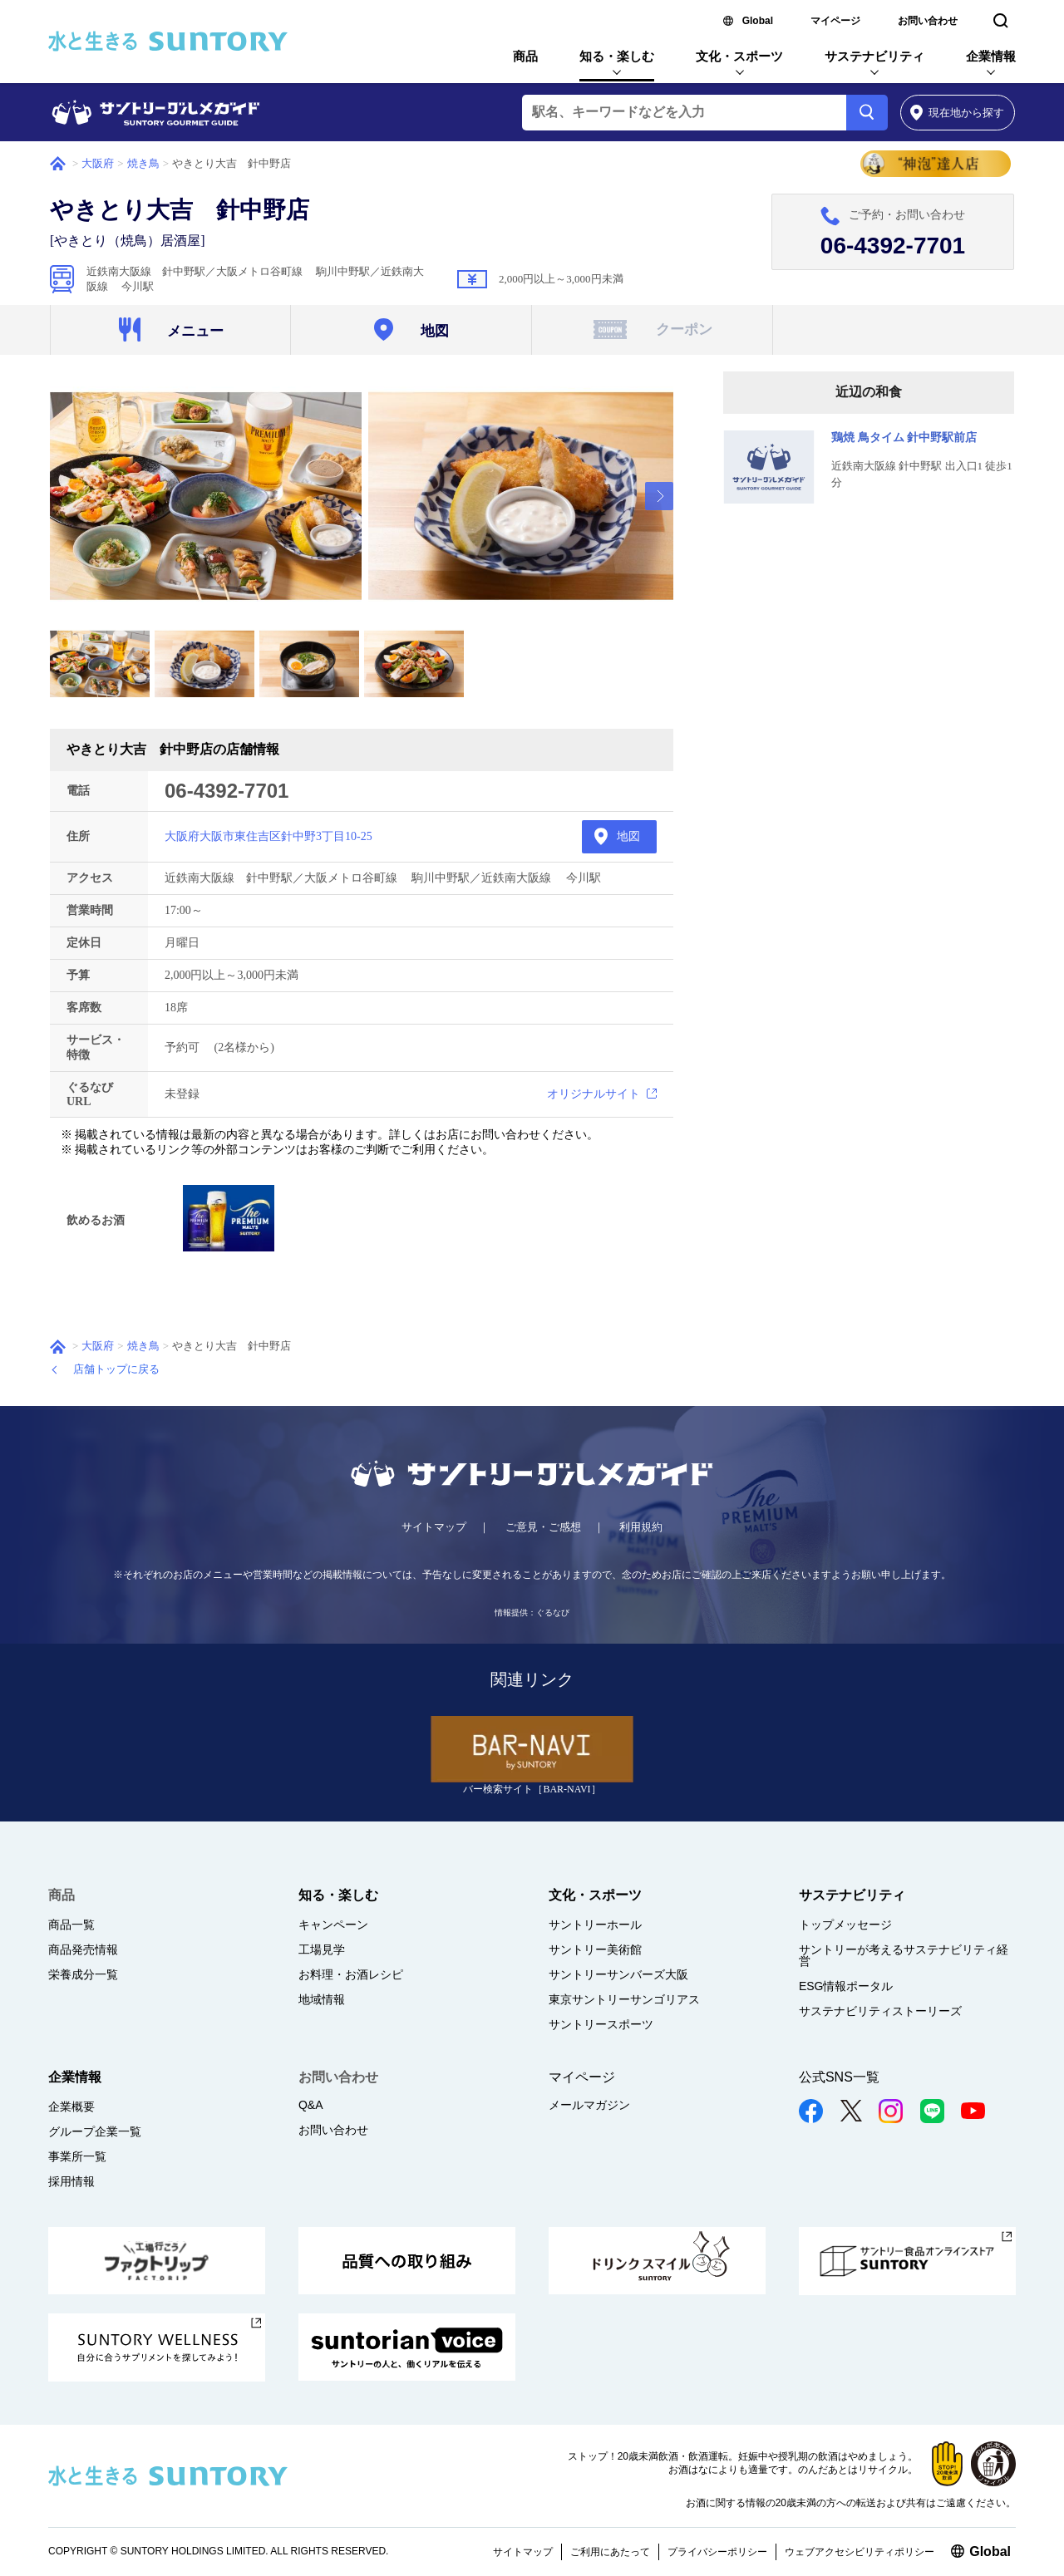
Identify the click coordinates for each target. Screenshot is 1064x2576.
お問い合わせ (928, 21)
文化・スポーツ (739, 56)
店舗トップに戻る (116, 1369)
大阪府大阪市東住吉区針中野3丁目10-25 (268, 836)
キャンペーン (333, 1924)
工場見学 (321, 1949)
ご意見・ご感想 (543, 1527)
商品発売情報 (83, 1949)
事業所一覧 (77, 2156)
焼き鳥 (143, 163)
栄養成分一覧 (83, 1974)
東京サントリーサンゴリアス (624, 1999)
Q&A (310, 2104)
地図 (628, 836)
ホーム (58, 163)
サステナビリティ (874, 56)
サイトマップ (433, 1527)
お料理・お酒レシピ (350, 1974)
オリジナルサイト (593, 1094)
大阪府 (97, 163)
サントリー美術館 (595, 1949)
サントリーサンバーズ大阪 (618, 1974)
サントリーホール (595, 1924)
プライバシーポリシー (717, 2552)
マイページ (835, 21)
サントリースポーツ (601, 2024)
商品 (525, 56)
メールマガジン (589, 2104)
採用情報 (71, 2181)
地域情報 (321, 1999)
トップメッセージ (845, 1924)
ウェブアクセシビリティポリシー (859, 2552)
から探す (957, 112)
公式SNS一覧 (839, 2077)
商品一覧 (71, 1924)
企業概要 (71, 2106)
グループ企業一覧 (94, 2131)
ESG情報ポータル (846, 1986)
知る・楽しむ (616, 56)
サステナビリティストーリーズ (880, 2011)
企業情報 (991, 56)
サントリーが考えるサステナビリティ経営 (903, 1955)
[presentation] (659, 496)
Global (757, 21)
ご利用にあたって (610, 2552)
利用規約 (641, 1527)
